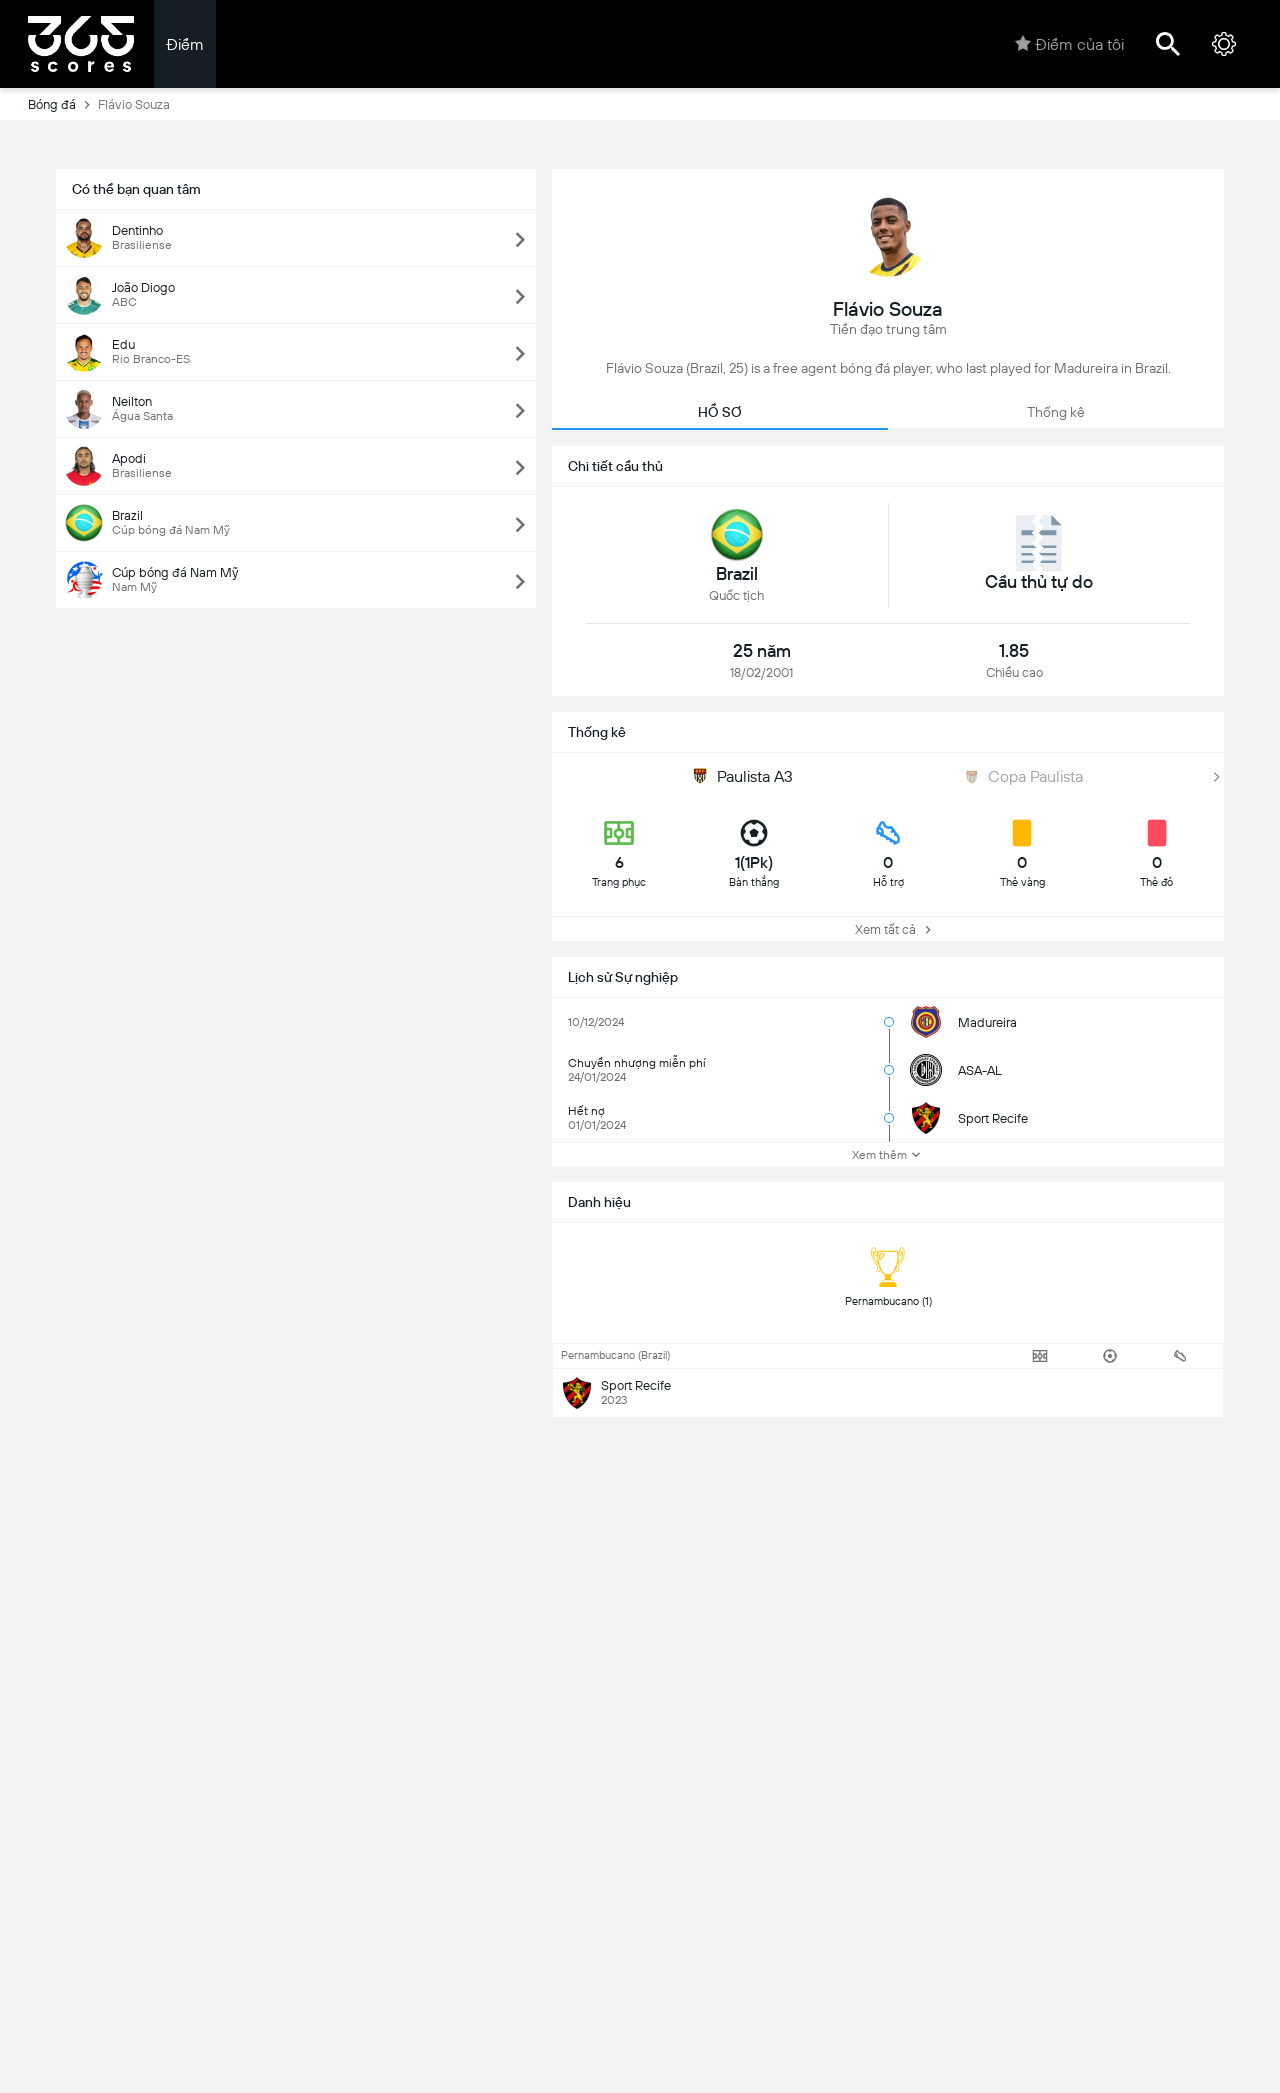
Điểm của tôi (1069, 44)
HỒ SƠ (720, 412)
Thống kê (1056, 412)
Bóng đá (63, 104)
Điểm (185, 44)
